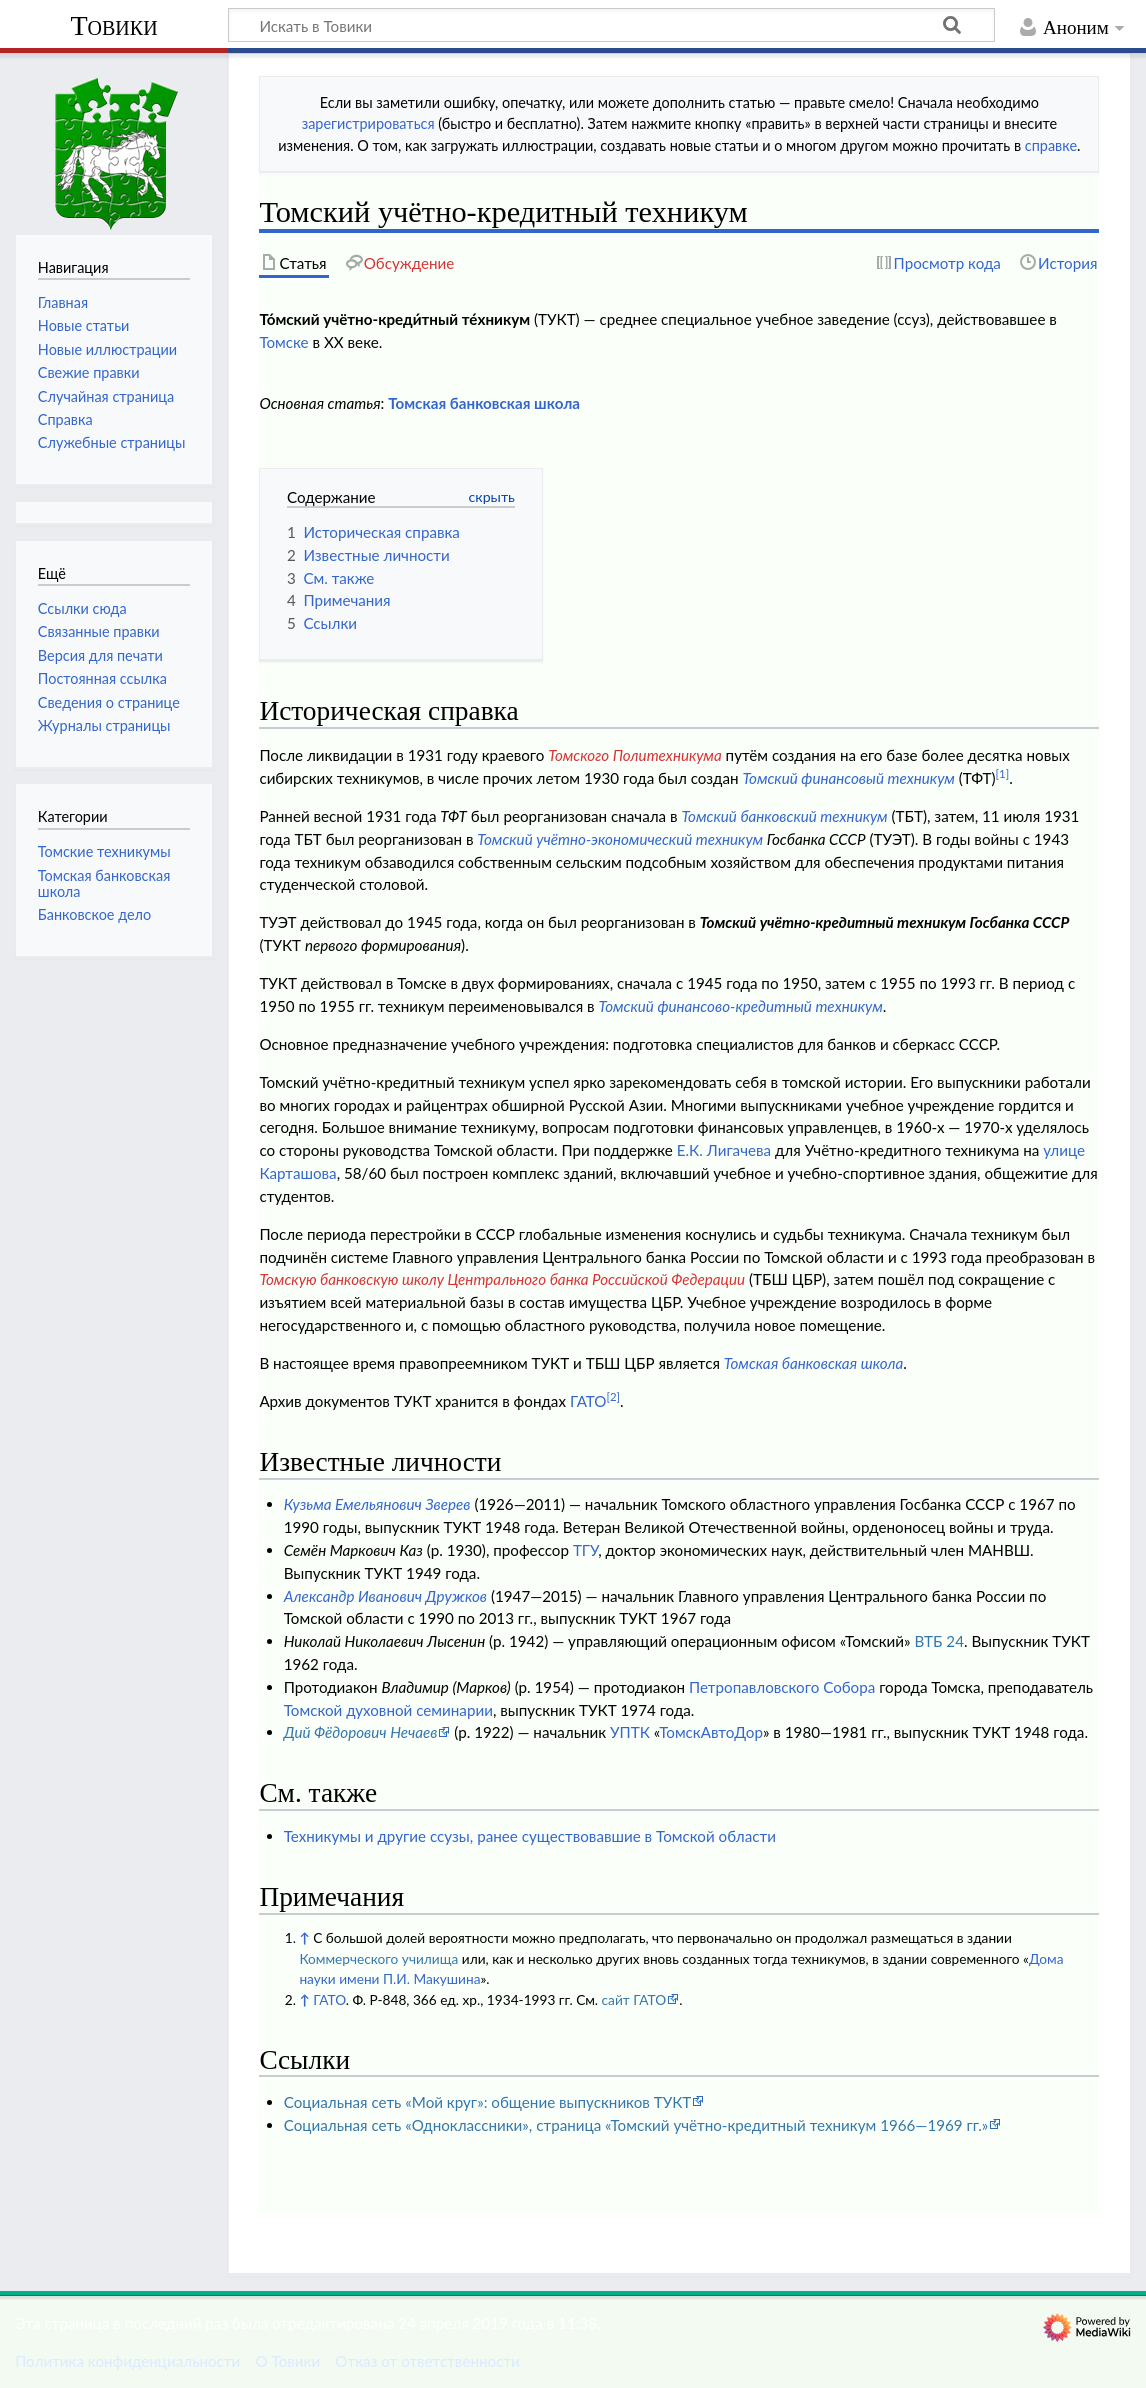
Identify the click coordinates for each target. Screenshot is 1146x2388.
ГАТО (588, 1401)
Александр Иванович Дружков (385, 1596)
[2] (614, 1396)
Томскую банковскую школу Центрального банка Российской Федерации (502, 1279)
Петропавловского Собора (782, 1687)
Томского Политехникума (634, 755)
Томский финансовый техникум (848, 778)
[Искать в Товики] (611, 25)
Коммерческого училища (378, 1958)
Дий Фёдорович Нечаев (361, 1732)
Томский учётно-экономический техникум (620, 839)
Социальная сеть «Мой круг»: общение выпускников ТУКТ (488, 2102)
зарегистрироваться (368, 123)
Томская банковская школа (484, 403)
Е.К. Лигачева (724, 1150)
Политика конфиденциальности (127, 2361)
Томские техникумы (104, 851)
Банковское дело (94, 914)
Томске (283, 342)
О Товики (287, 2361)
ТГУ (585, 1550)
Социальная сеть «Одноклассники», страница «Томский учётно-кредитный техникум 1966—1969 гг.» (636, 2125)
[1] (1003, 773)
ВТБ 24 (938, 1641)
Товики (113, 25)
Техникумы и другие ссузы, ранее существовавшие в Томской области (530, 1836)
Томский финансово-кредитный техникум (741, 1006)
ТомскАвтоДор (711, 1732)
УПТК (630, 1732)
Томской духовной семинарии (388, 1710)
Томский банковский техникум (784, 816)
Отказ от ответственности (427, 2361)
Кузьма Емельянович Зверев (377, 1504)
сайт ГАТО (634, 1999)
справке (1051, 145)
